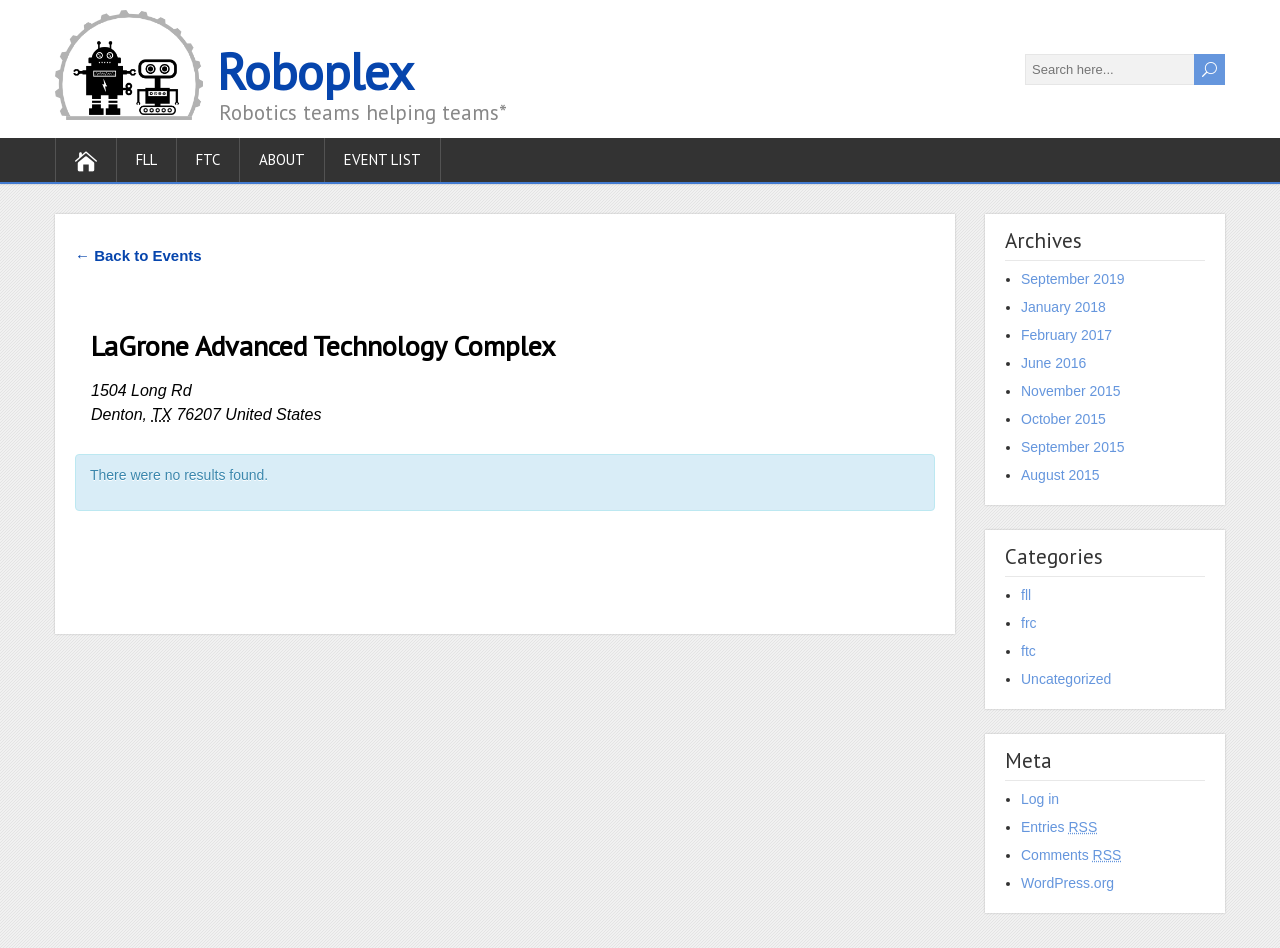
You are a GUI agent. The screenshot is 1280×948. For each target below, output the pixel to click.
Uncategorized (1066, 679)
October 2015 (1063, 419)
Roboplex (315, 71)
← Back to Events (138, 255)
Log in (1040, 799)
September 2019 (1073, 279)
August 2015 (1060, 475)
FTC (208, 159)
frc (1029, 623)
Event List (382, 159)
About (282, 159)
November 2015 (1071, 391)
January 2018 (1063, 307)
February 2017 (1066, 335)
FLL (146, 159)
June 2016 (1053, 363)
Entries (1059, 827)
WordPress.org (1067, 883)
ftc (1028, 651)
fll (1026, 595)
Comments (1071, 855)
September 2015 (1073, 447)
